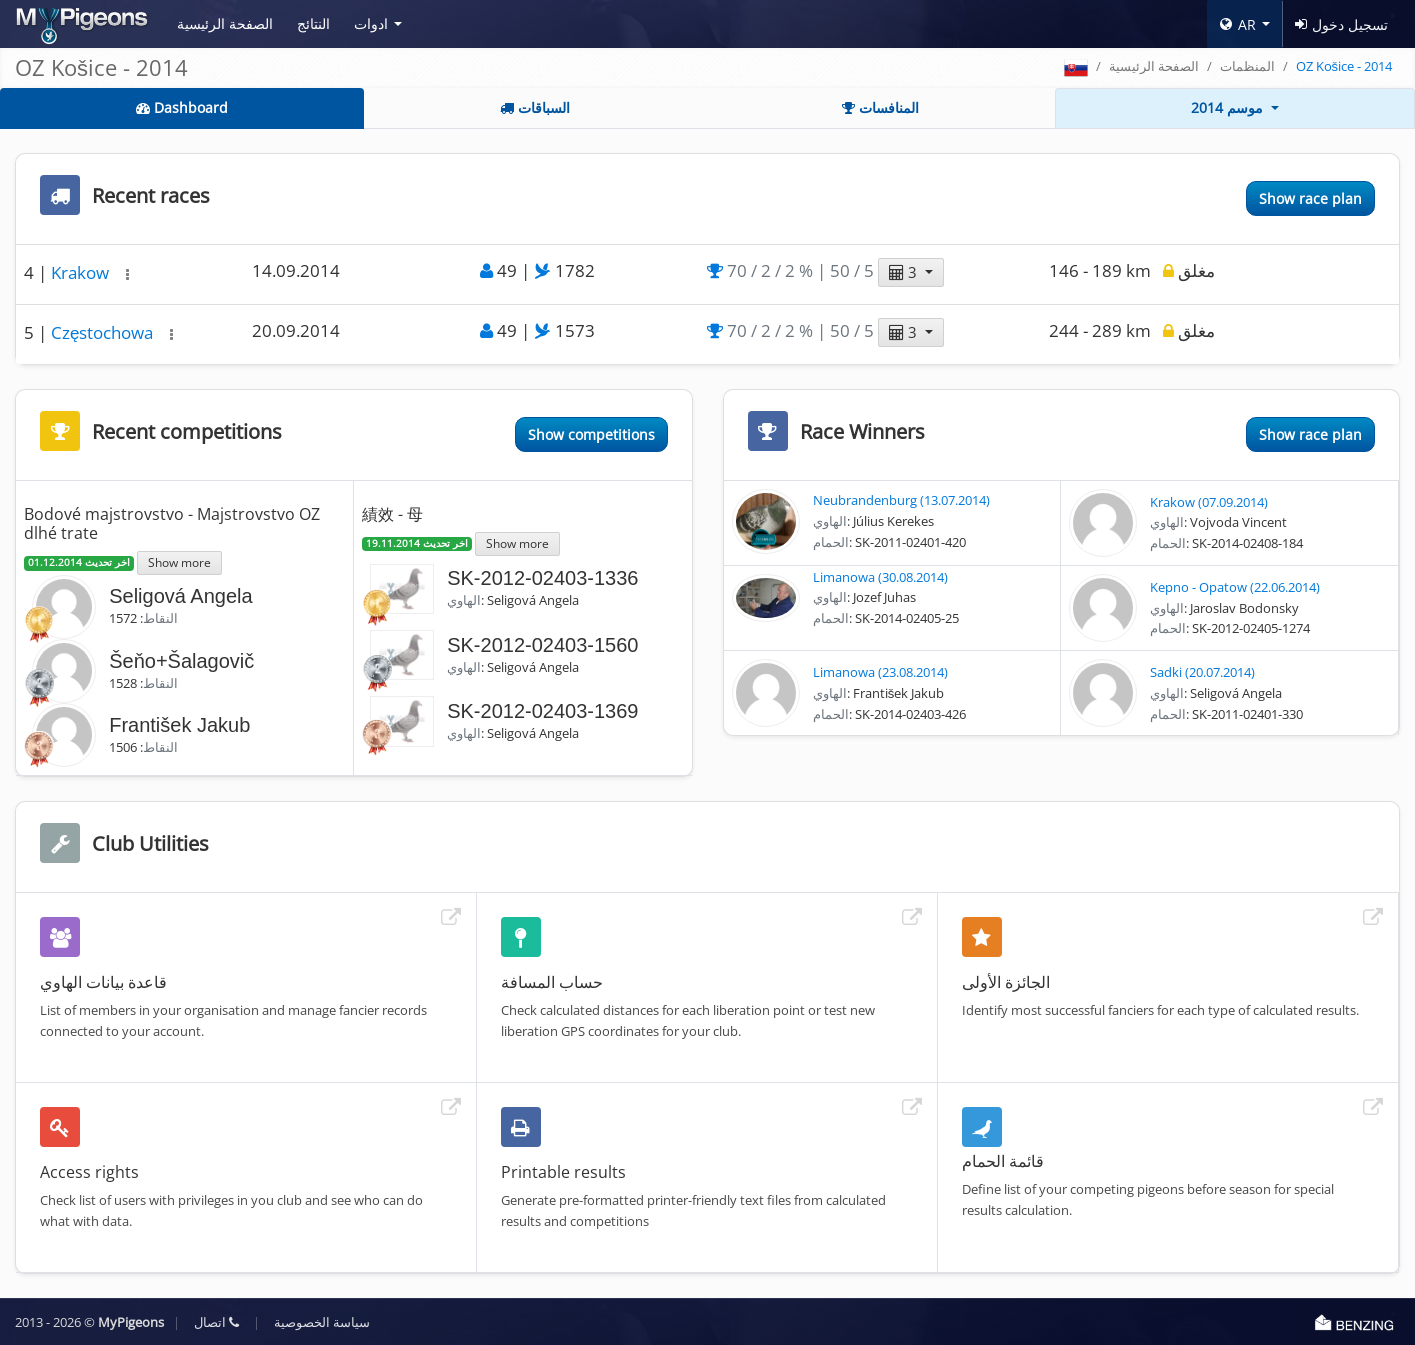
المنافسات (880, 107)
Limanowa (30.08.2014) (880, 577)
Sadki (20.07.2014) (1202, 672)
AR (1238, 24)
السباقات (535, 107)
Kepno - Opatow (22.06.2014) (1235, 587)
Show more (179, 562)
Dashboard (182, 107)
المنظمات (1247, 66)
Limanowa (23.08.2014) (880, 672)
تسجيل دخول (1341, 24)
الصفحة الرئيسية (225, 23)
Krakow (82, 272)
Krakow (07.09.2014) (1209, 502)
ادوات (371, 23)
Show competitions (591, 434)
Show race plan (1310, 198)
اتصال (216, 1322)
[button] (127, 274)
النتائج (313, 23)
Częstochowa (104, 332)
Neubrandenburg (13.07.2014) (901, 500)
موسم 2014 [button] (1229, 107)
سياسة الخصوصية (322, 1322)
